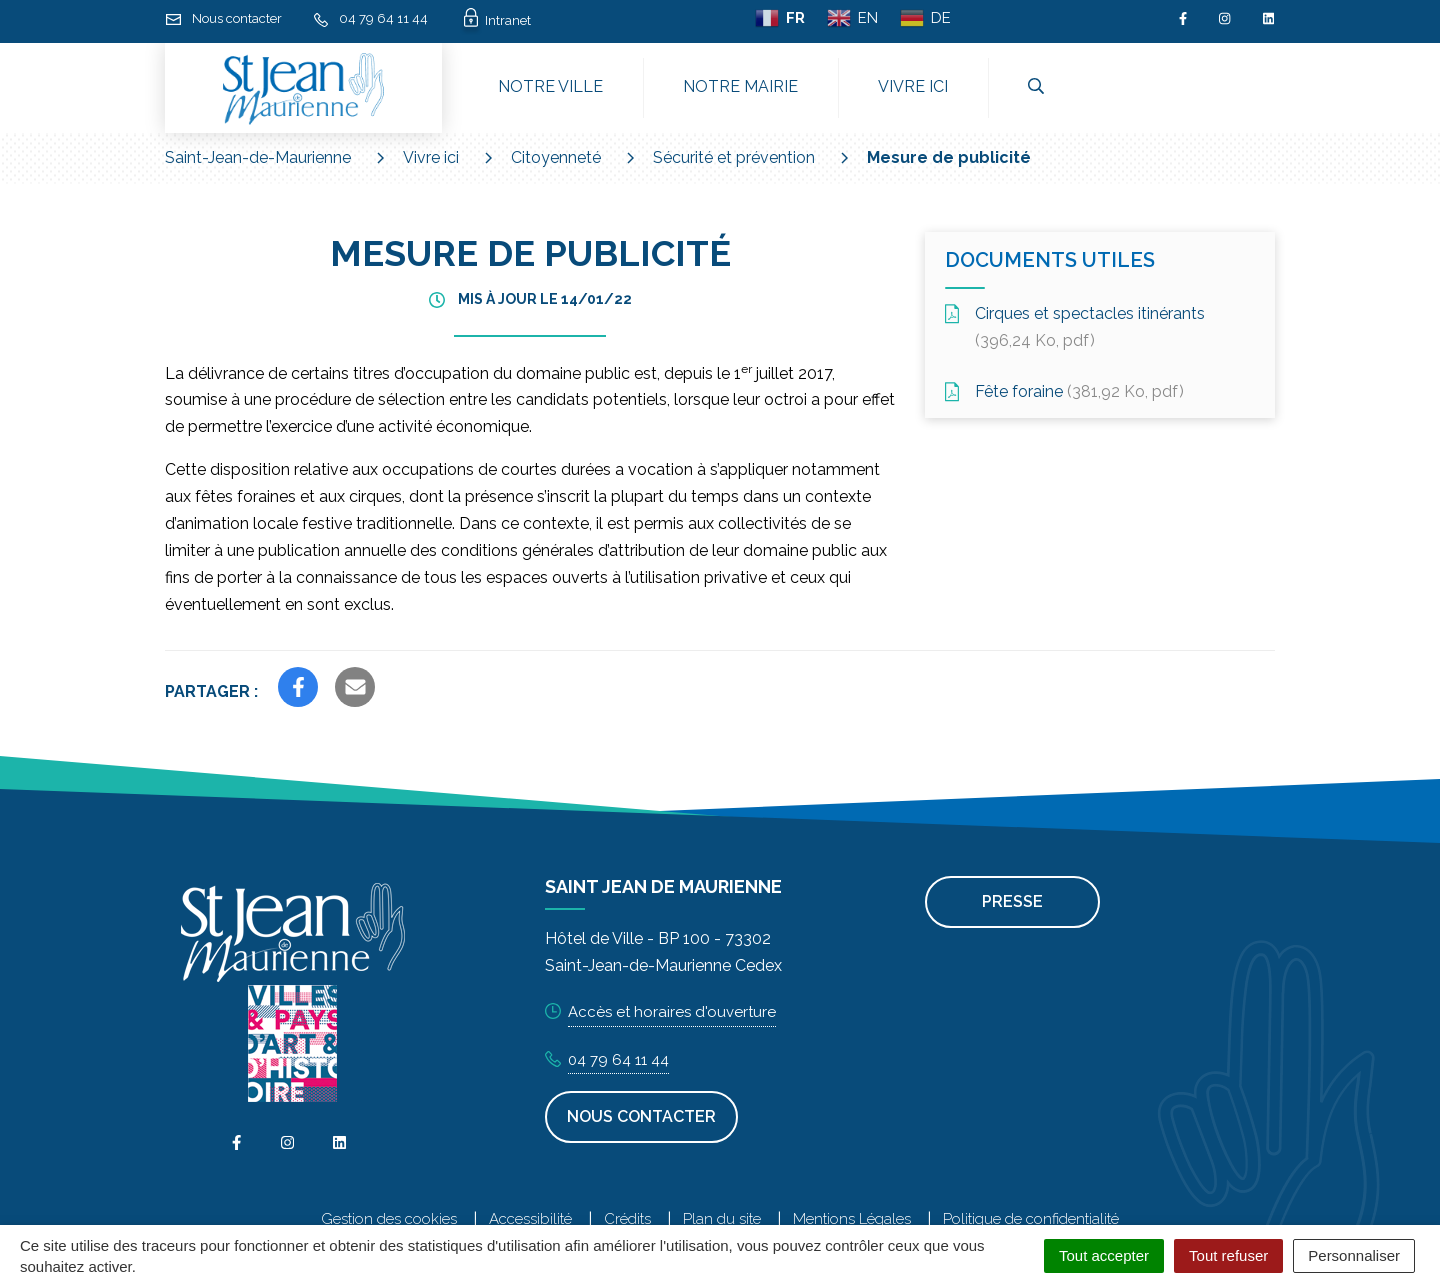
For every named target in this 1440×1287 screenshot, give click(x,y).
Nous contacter (641, 1116)
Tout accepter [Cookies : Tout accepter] (1104, 1255)
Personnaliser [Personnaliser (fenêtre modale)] (1354, 1255)
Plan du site (722, 1219)
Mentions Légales (852, 1219)
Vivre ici (913, 86)
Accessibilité (530, 1219)
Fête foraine (1064, 392)
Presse (1012, 901)
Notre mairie (740, 86)
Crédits (627, 1219)
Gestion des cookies (389, 1219)
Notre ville (550, 86)
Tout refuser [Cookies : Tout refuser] (1228, 1255)
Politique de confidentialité (1031, 1219)
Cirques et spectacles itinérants (1075, 327)
